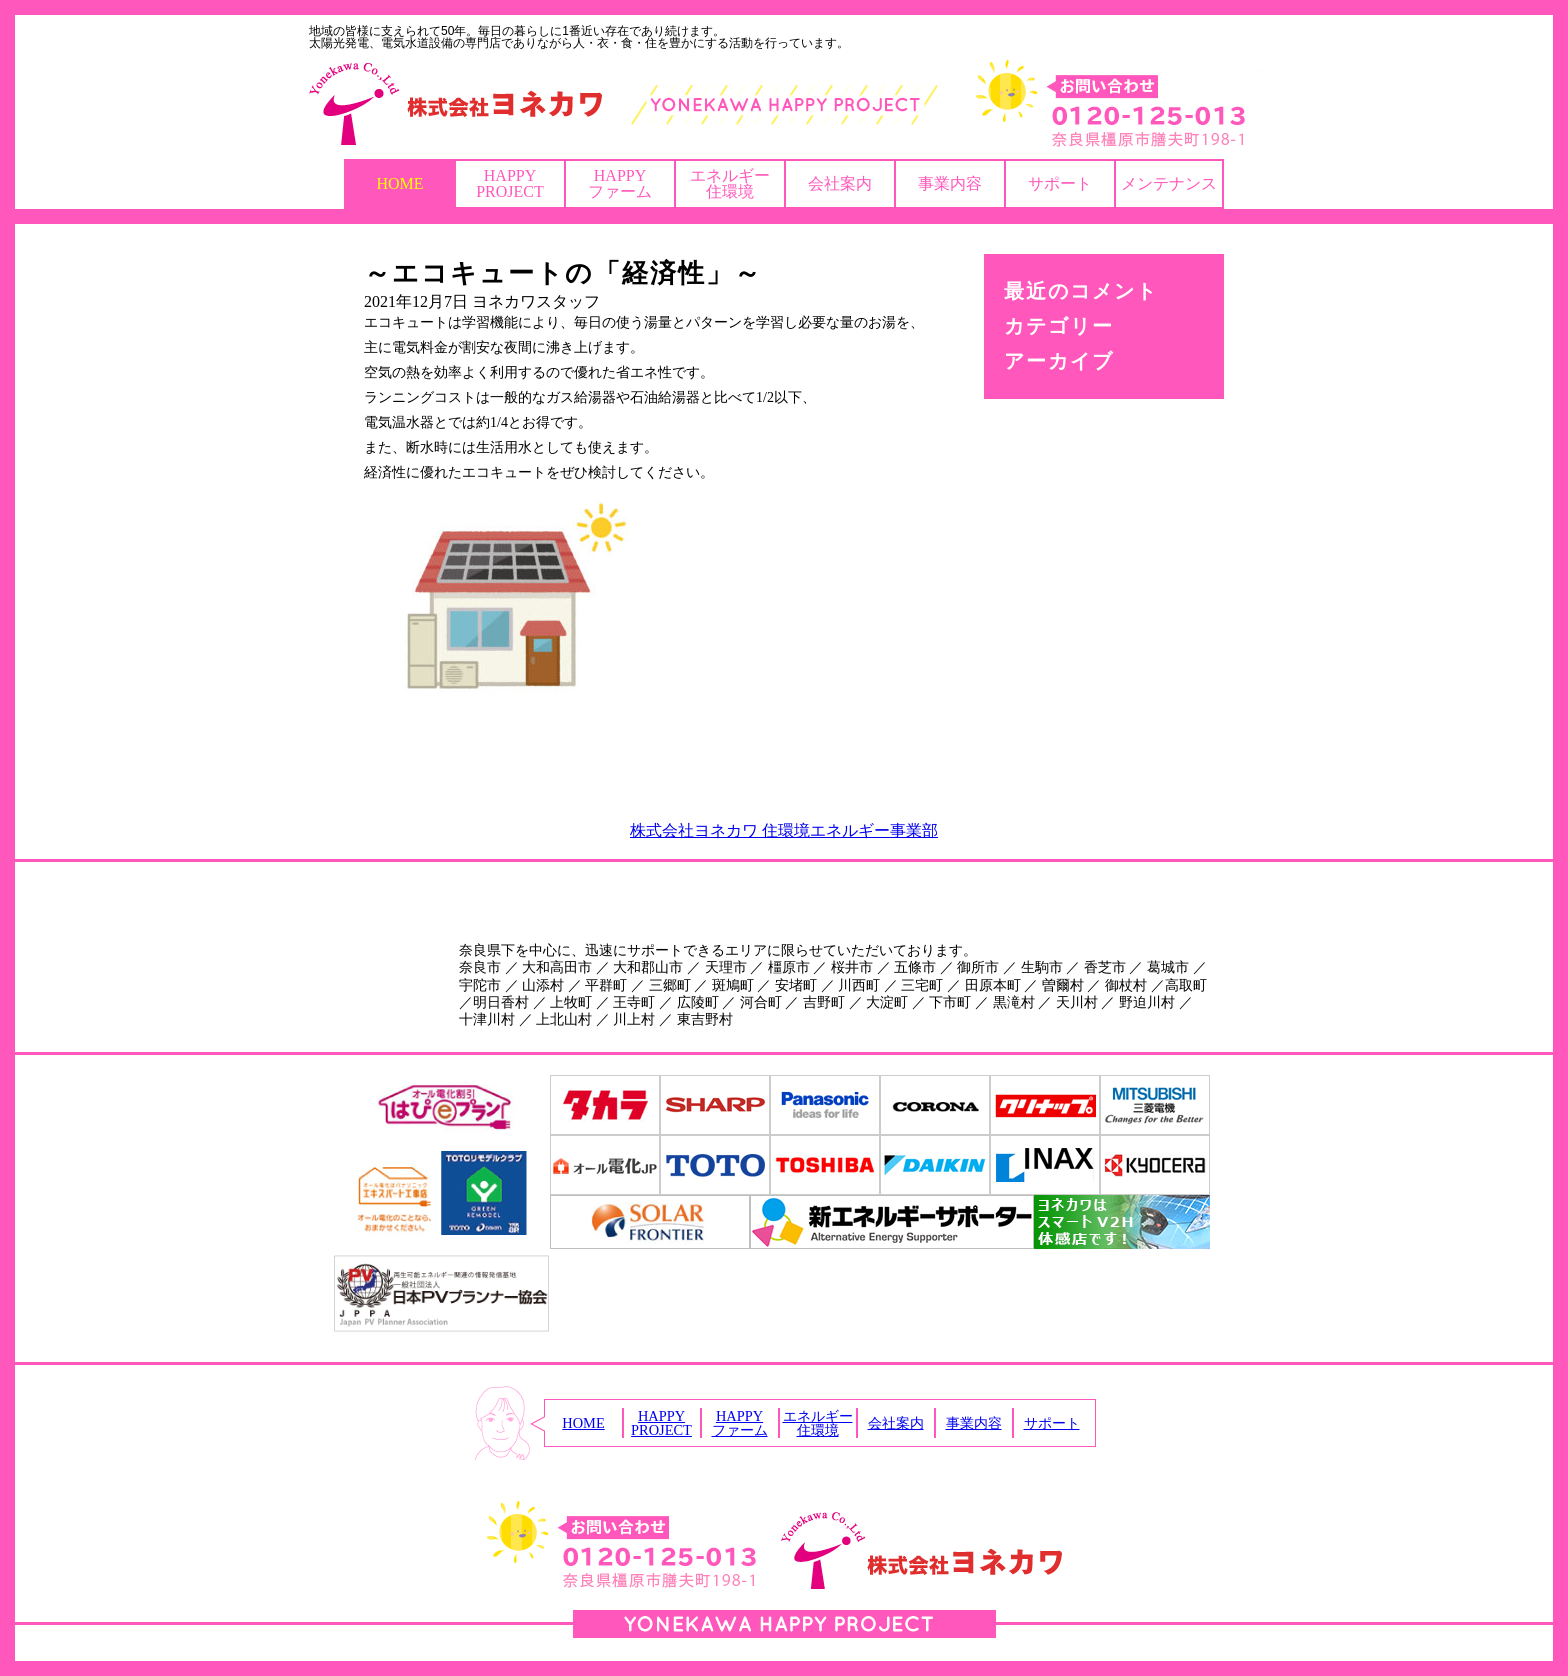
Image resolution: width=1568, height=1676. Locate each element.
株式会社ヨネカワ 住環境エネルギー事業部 (784, 830)
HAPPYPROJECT (510, 183)
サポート (1060, 183)
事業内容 (950, 183)
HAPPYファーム (620, 183)
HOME (399, 183)
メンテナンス (1169, 183)
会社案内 (840, 183)
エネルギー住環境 (730, 183)
